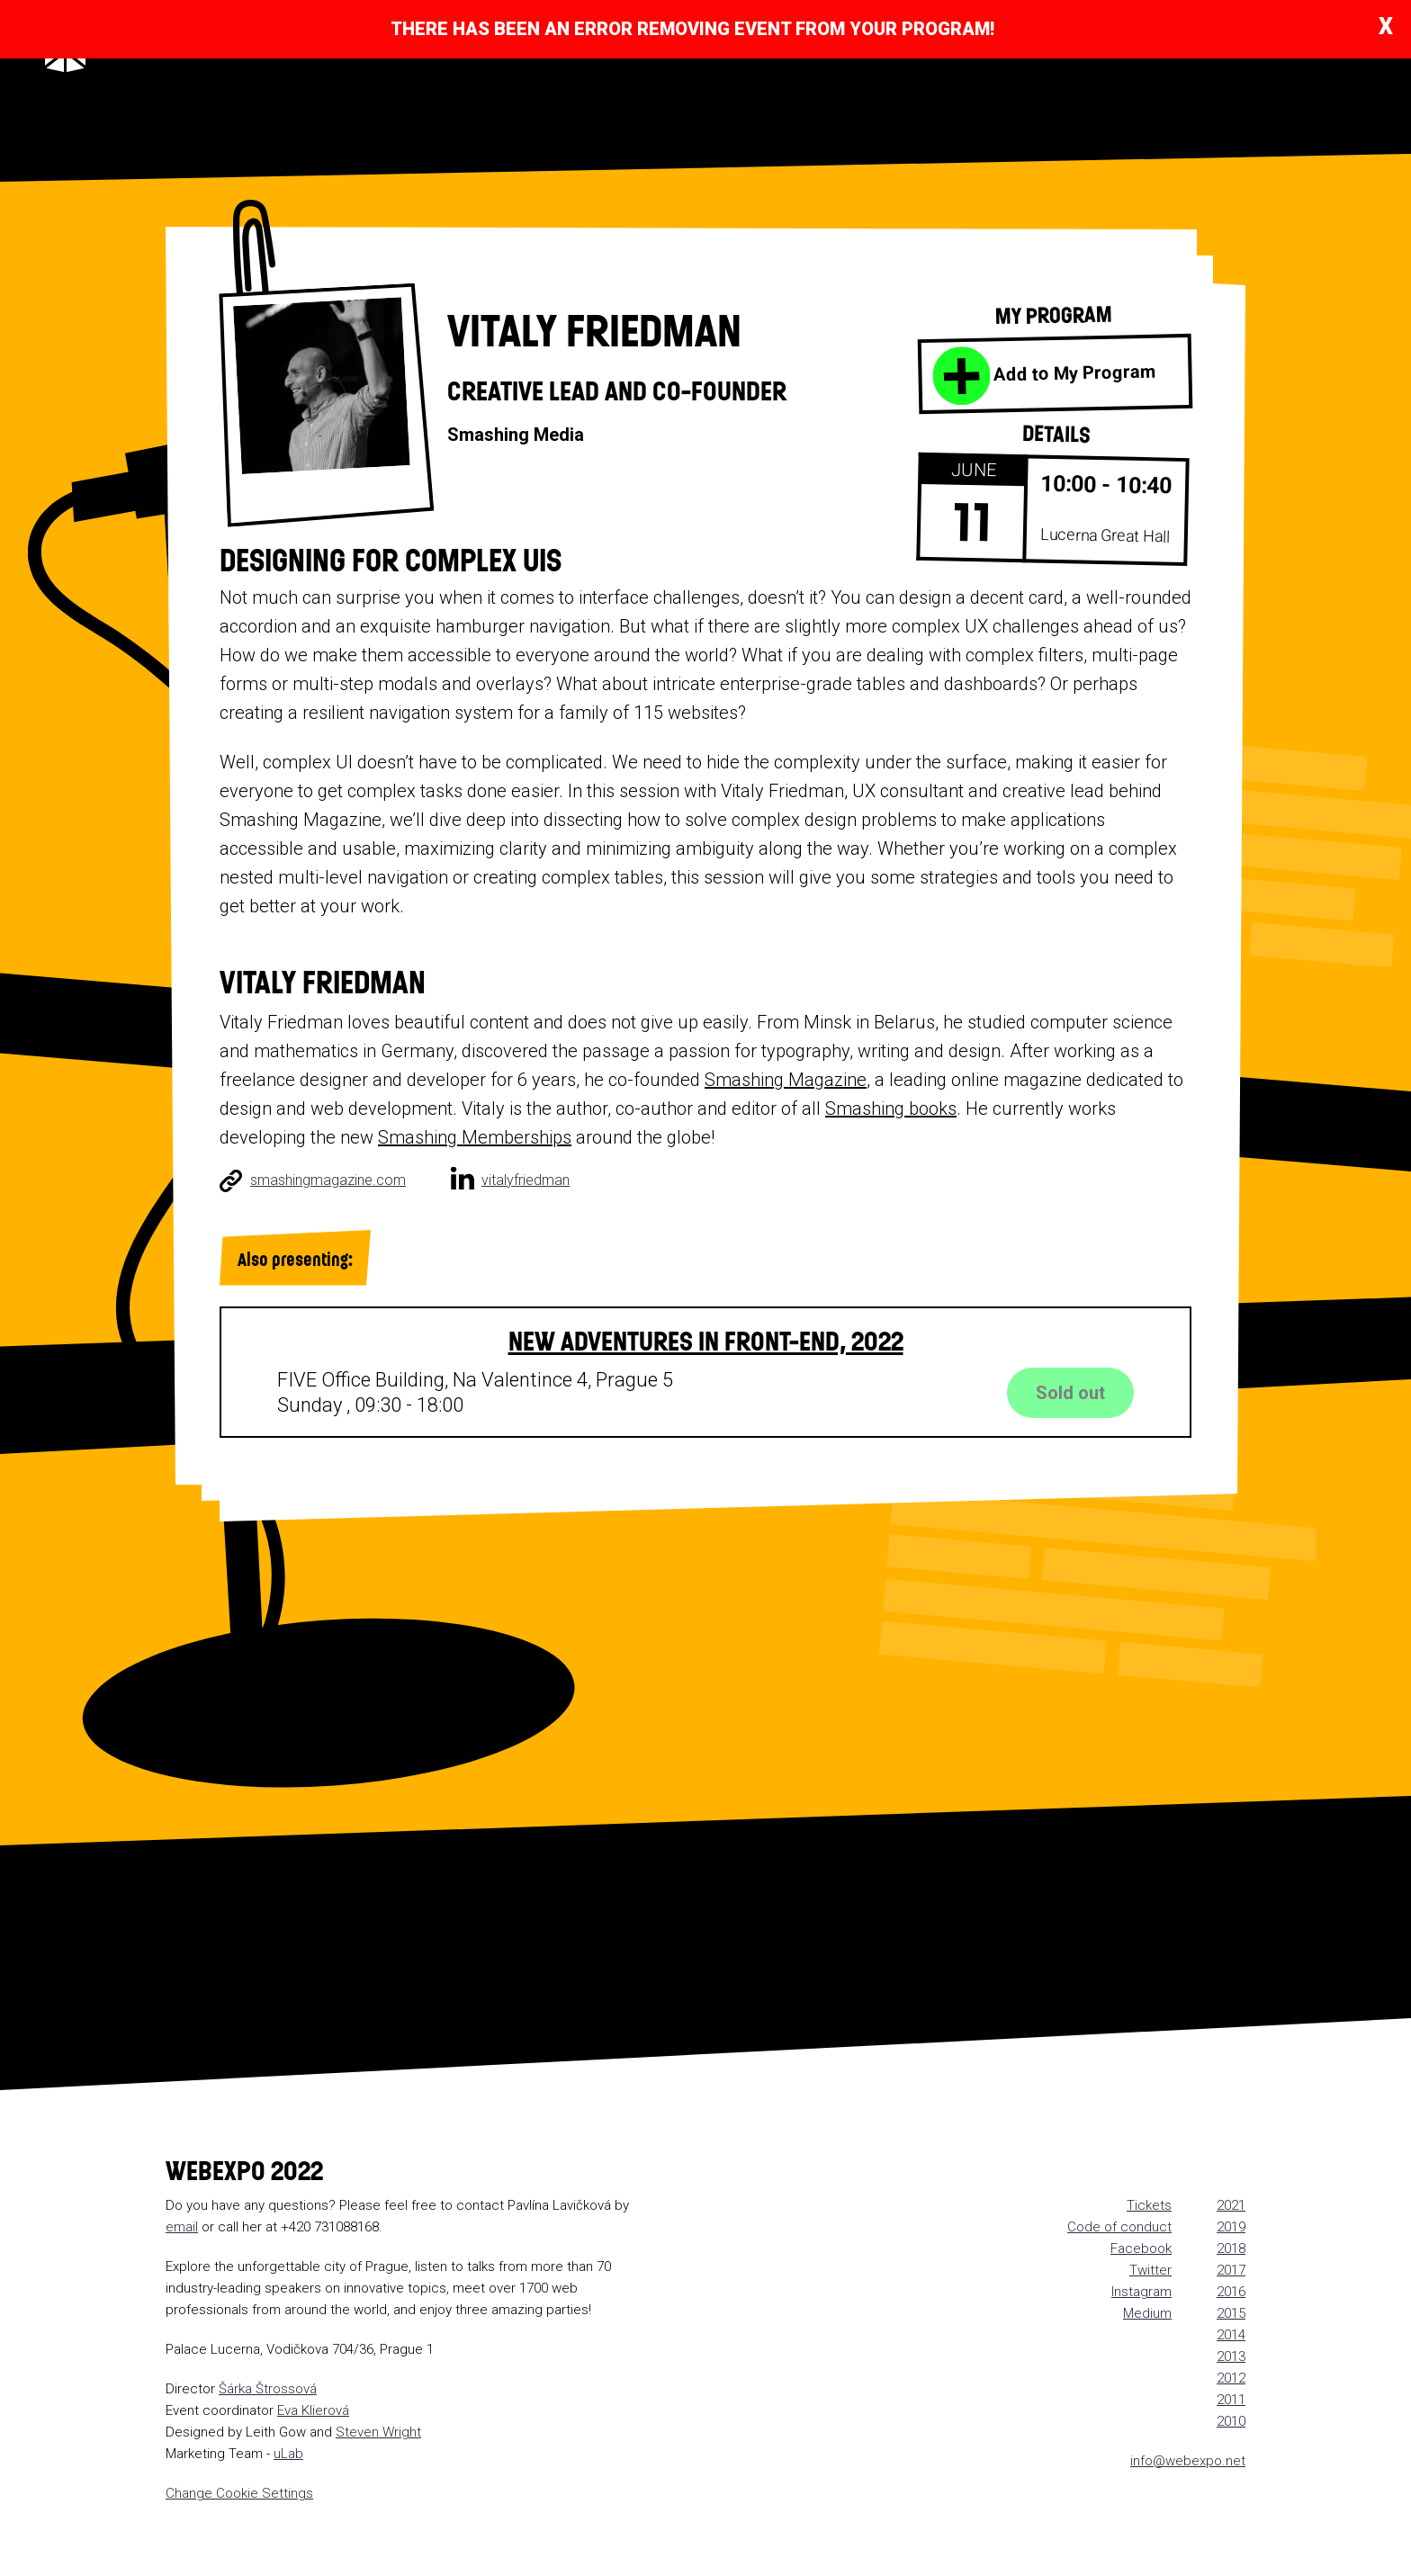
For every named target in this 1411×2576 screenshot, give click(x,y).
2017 (1231, 2270)
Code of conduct (1119, 2227)
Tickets (1149, 2205)
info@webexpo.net (1187, 2461)
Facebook (1141, 2248)
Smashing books (891, 1108)
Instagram (1141, 2292)
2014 (1231, 2335)
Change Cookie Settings (239, 2493)
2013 (1231, 2356)
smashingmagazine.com (328, 1180)
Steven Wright (378, 2432)
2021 (1231, 2205)
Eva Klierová (313, 2410)
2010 (1231, 2421)
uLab (288, 2454)
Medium (1147, 2313)
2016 (1231, 2292)
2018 (1231, 2248)
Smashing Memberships (474, 1137)
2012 (1231, 2378)
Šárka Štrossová (268, 2389)
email (182, 2227)
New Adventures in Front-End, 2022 (705, 1340)
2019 (1231, 2227)
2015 (1231, 2313)
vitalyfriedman (525, 1180)
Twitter (1150, 2270)
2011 (1231, 2400)
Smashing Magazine (786, 1080)
